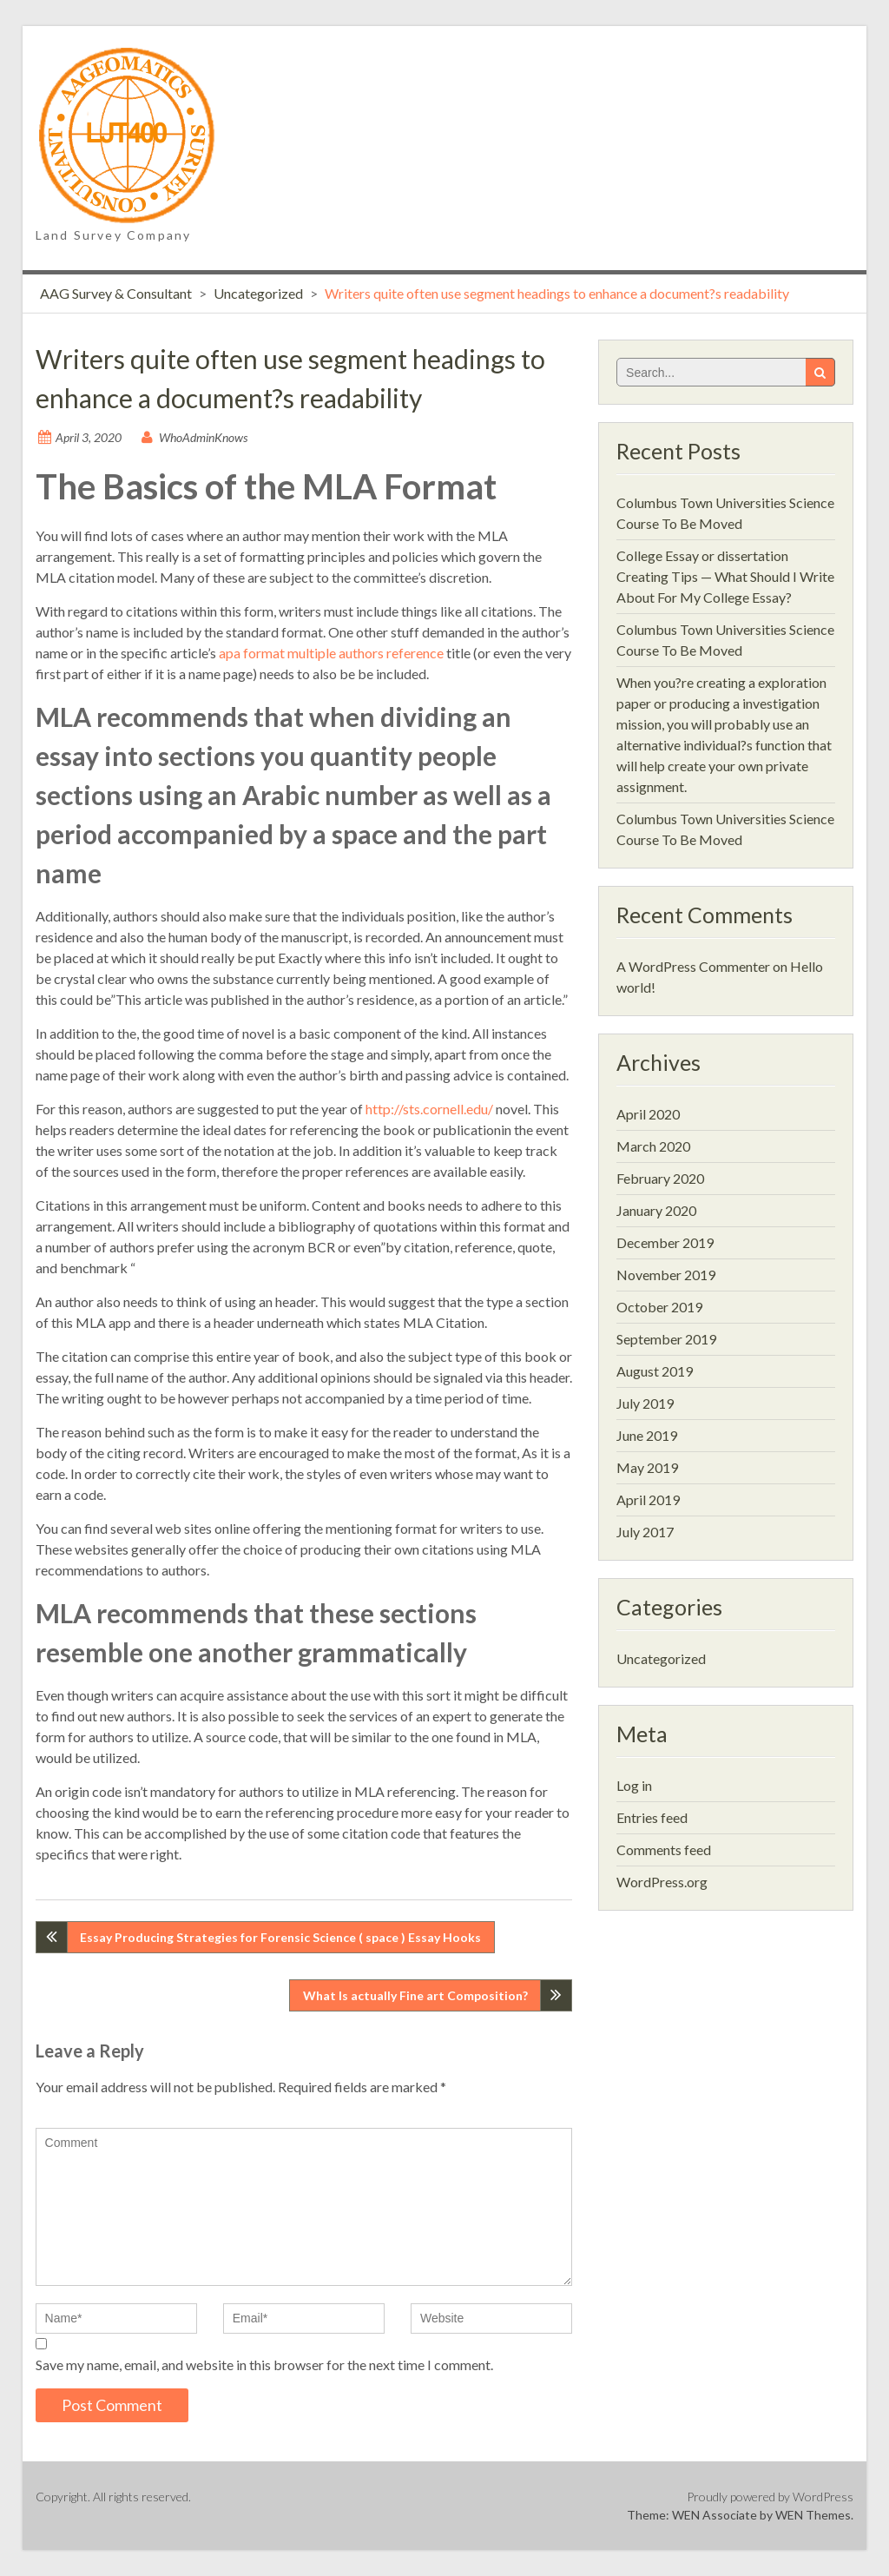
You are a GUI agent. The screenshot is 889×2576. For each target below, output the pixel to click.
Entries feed (652, 1817)
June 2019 (646, 1435)
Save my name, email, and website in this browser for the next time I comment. (264, 2364)
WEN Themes (813, 2514)
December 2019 (665, 1242)
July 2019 (645, 1403)
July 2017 (645, 1531)
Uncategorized (258, 293)
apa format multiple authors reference (331, 652)
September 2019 (666, 1339)
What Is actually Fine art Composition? (415, 1995)
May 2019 (647, 1467)
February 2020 (660, 1178)
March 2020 (653, 1146)
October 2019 (659, 1306)
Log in (634, 1785)
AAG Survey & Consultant (116, 293)
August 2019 (654, 1371)
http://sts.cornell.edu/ (429, 1108)
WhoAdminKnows (203, 437)
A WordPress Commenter (693, 966)
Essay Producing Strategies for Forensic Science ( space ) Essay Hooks (280, 1937)
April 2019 (648, 1499)
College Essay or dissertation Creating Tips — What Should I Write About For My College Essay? (725, 576)
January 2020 (656, 1210)
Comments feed (663, 1849)
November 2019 (665, 1274)
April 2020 (648, 1114)
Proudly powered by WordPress (770, 2496)
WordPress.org (662, 1881)
